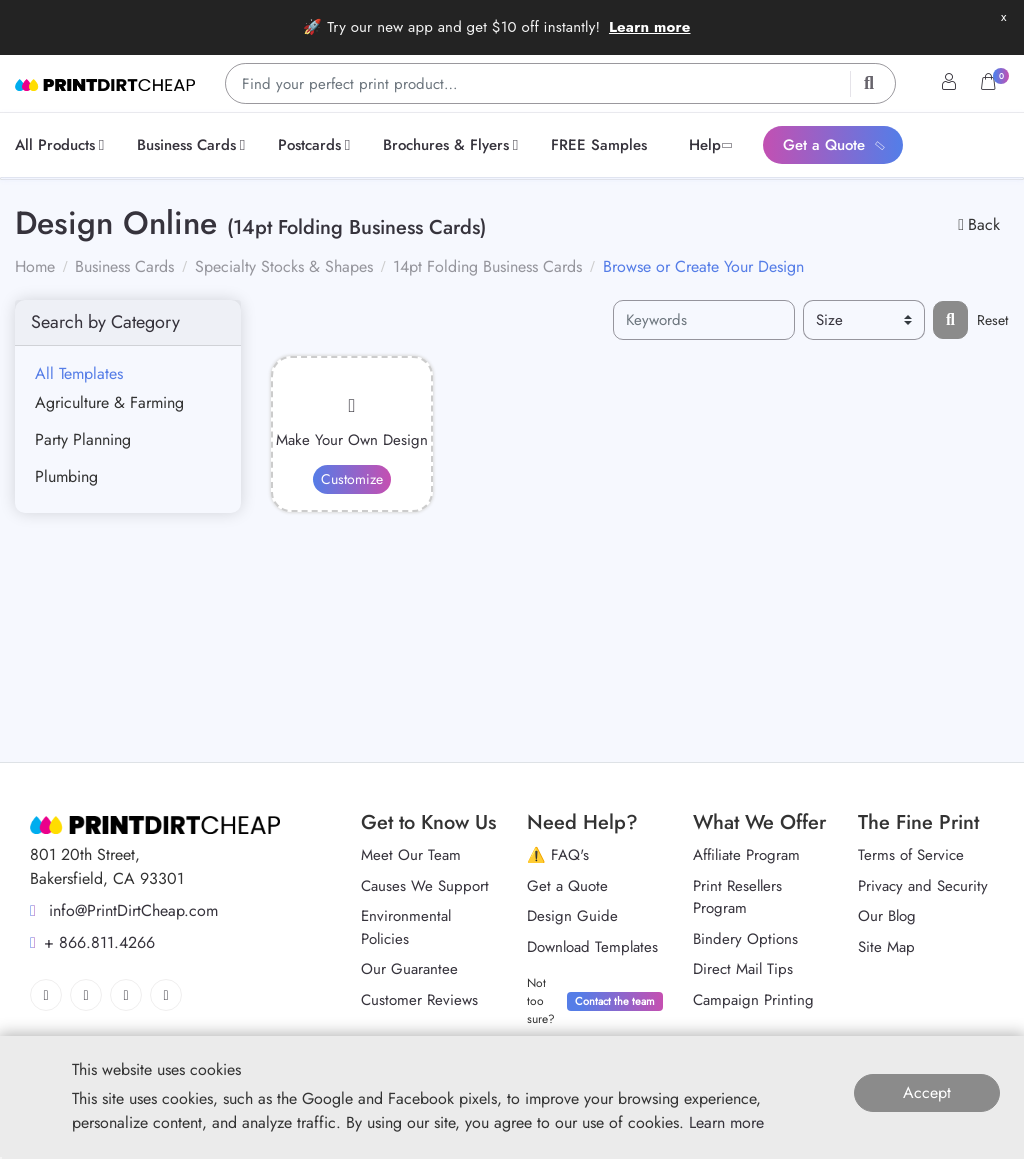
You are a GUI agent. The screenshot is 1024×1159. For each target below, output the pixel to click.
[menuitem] (63, 145)
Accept (927, 1092)
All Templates (79, 373)
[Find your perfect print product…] (560, 83)
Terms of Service (911, 855)
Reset (992, 320)
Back (979, 224)
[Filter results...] (950, 320)
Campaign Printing (753, 1000)
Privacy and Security (923, 886)
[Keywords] (704, 320)
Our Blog (887, 916)
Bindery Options (745, 939)
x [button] (1003, 16)
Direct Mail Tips (743, 969)
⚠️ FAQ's (558, 855)
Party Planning (83, 439)
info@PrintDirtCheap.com (124, 910)
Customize (352, 479)
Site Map (886, 947)
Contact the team (615, 1001)
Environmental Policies (406, 927)
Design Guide (572, 916)
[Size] (864, 320)
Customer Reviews (419, 1000)
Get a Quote (567, 886)
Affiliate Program (746, 855)
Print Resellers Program (737, 897)
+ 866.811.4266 (92, 942)
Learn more (650, 27)
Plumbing (66, 476)
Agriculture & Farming (109, 402)
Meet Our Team (411, 855)
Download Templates (592, 947)
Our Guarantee (409, 969)
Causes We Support (425, 886)
